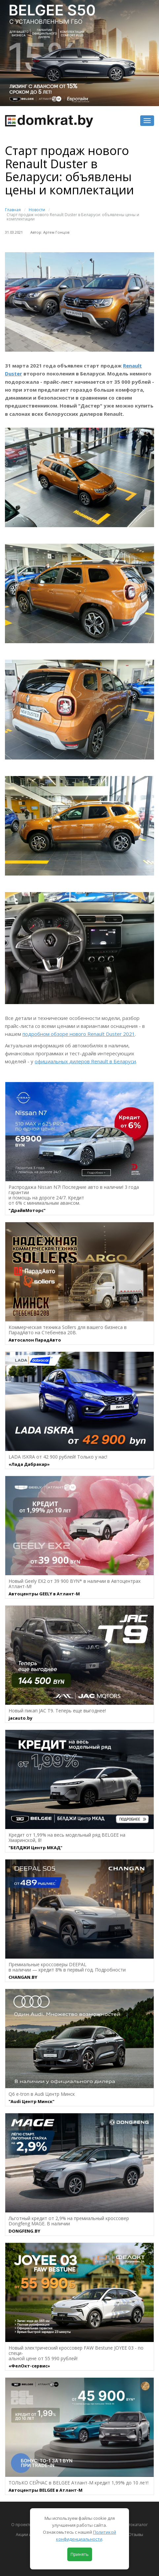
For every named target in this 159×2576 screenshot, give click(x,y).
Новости (37, 210)
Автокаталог (136, 2524)
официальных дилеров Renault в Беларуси (85, 1061)
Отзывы (135, 2534)
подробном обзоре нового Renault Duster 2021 (78, 1034)
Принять (80, 2554)
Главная (13, 210)
